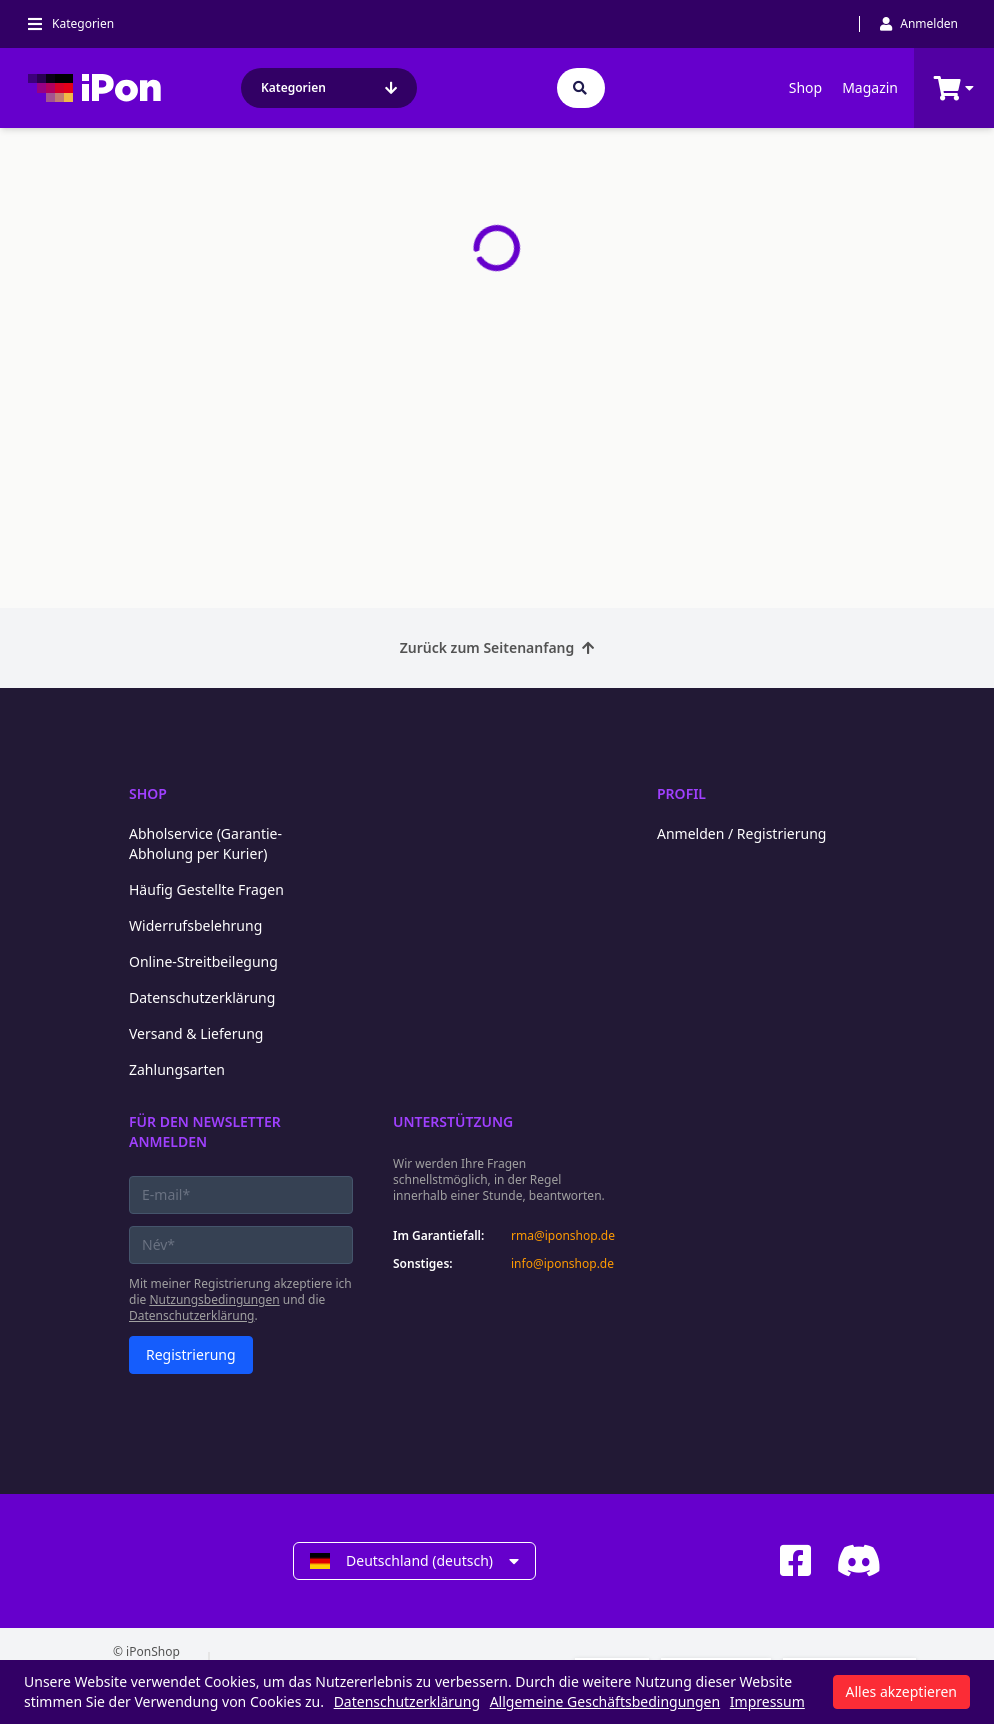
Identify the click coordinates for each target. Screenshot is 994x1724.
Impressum (767, 1701)
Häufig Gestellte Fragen (206, 889)
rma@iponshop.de (563, 1236)
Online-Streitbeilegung (203, 961)
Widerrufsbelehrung (195, 925)
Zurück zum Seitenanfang (497, 647)
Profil (681, 793)
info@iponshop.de (562, 1264)
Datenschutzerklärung (202, 997)
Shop (805, 87)
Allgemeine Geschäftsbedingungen (605, 1701)
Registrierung (191, 1354)
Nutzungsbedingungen (214, 1299)
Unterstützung (453, 1121)
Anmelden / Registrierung (741, 833)
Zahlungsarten (177, 1069)
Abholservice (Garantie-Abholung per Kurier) (205, 843)
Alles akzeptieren (901, 1691)
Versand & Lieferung (196, 1033)
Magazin (870, 87)
